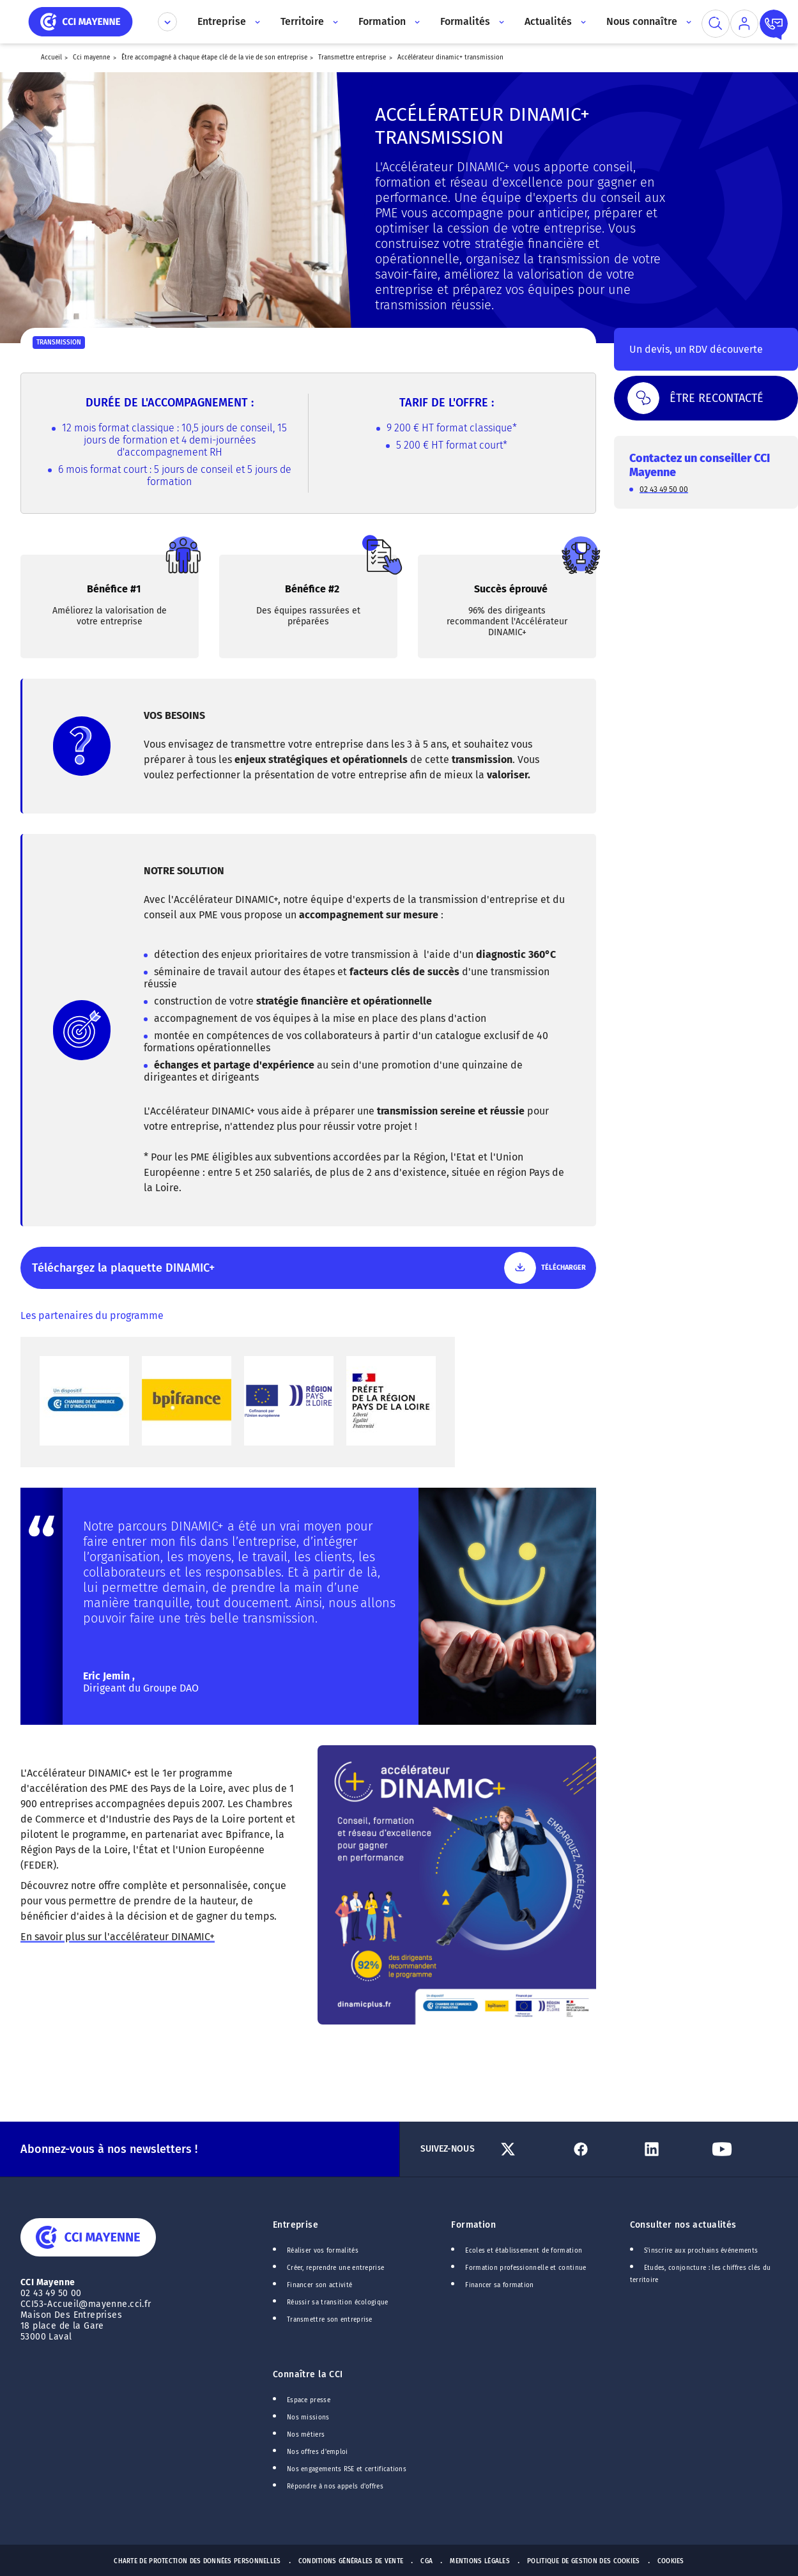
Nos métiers (306, 2435)
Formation (473, 2224)
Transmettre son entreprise (329, 2320)
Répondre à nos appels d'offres (335, 2486)
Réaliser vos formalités (322, 2251)
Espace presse (308, 2400)
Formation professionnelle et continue (525, 2268)
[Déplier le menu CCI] (167, 21)
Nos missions (308, 2417)
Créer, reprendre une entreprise (335, 2268)
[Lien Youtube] (742, 2149)
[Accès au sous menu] (256, 21)
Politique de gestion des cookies (583, 2561)
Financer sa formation (499, 2285)
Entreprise (295, 2224)
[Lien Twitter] (530, 2149)
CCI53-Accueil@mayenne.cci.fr (85, 2304)
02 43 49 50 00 (664, 488)
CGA (426, 2561)
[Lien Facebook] (600, 2149)
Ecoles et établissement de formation (523, 2251)
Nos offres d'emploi (317, 2452)
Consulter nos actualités (683, 2224)
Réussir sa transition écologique (337, 2302)
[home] (80, 21)
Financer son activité (319, 2285)
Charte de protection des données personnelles (197, 2561)
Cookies (670, 2561)
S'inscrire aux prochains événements (701, 2251)
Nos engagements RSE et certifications (346, 2469)
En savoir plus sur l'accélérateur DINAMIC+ (117, 1937)
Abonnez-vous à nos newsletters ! (108, 2149)
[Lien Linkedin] (671, 2149)
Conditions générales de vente (351, 2561)
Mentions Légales (480, 2561)
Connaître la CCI (308, 2374)
